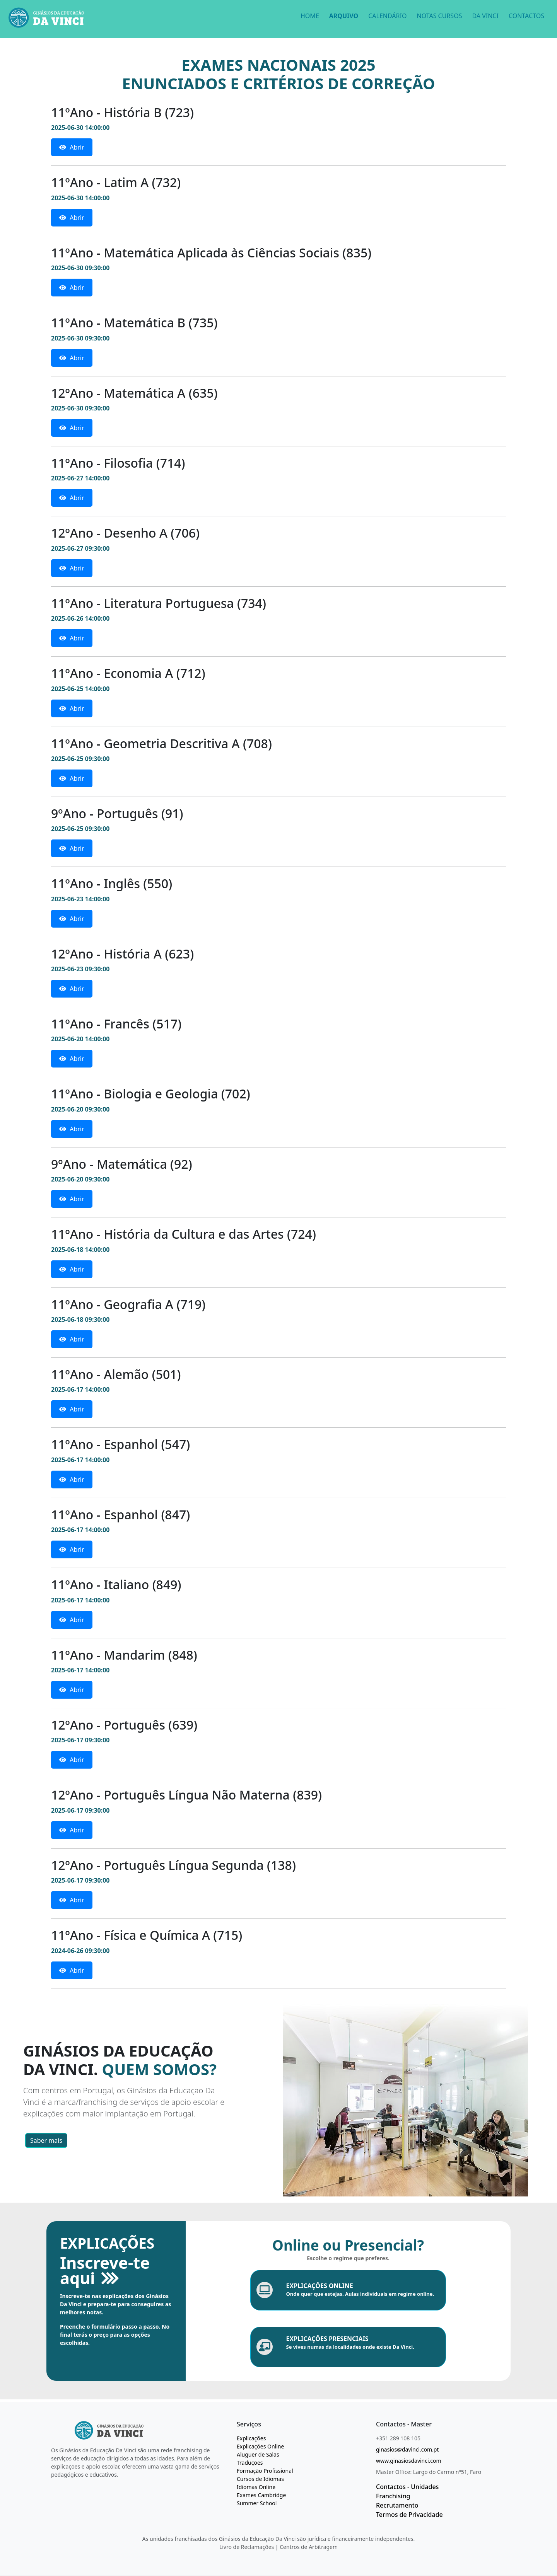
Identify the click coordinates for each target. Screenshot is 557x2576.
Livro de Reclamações (246, 2546)
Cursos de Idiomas (260, 2478)
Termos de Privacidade (409, 2514)
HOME (310, 16)
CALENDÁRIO (387, 16)
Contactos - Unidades (407, 2486)
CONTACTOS (526, 16)
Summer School (257, 2503)
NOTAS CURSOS (439, 16)
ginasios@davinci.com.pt (407, 2449)
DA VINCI (485, 16)
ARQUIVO (343, 16)
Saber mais (46, 2140)
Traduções (250, 2462)
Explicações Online (260, 2446)
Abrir (71, 147)
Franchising (393, 2496)
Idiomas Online (256, 2487)
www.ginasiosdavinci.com (408, 2460)
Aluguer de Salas (258, 2454)
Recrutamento (397, 2505)
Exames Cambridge (261, 2495)
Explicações (251, 2438)
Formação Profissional (265, 2470)
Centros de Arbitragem (309, 2546)
